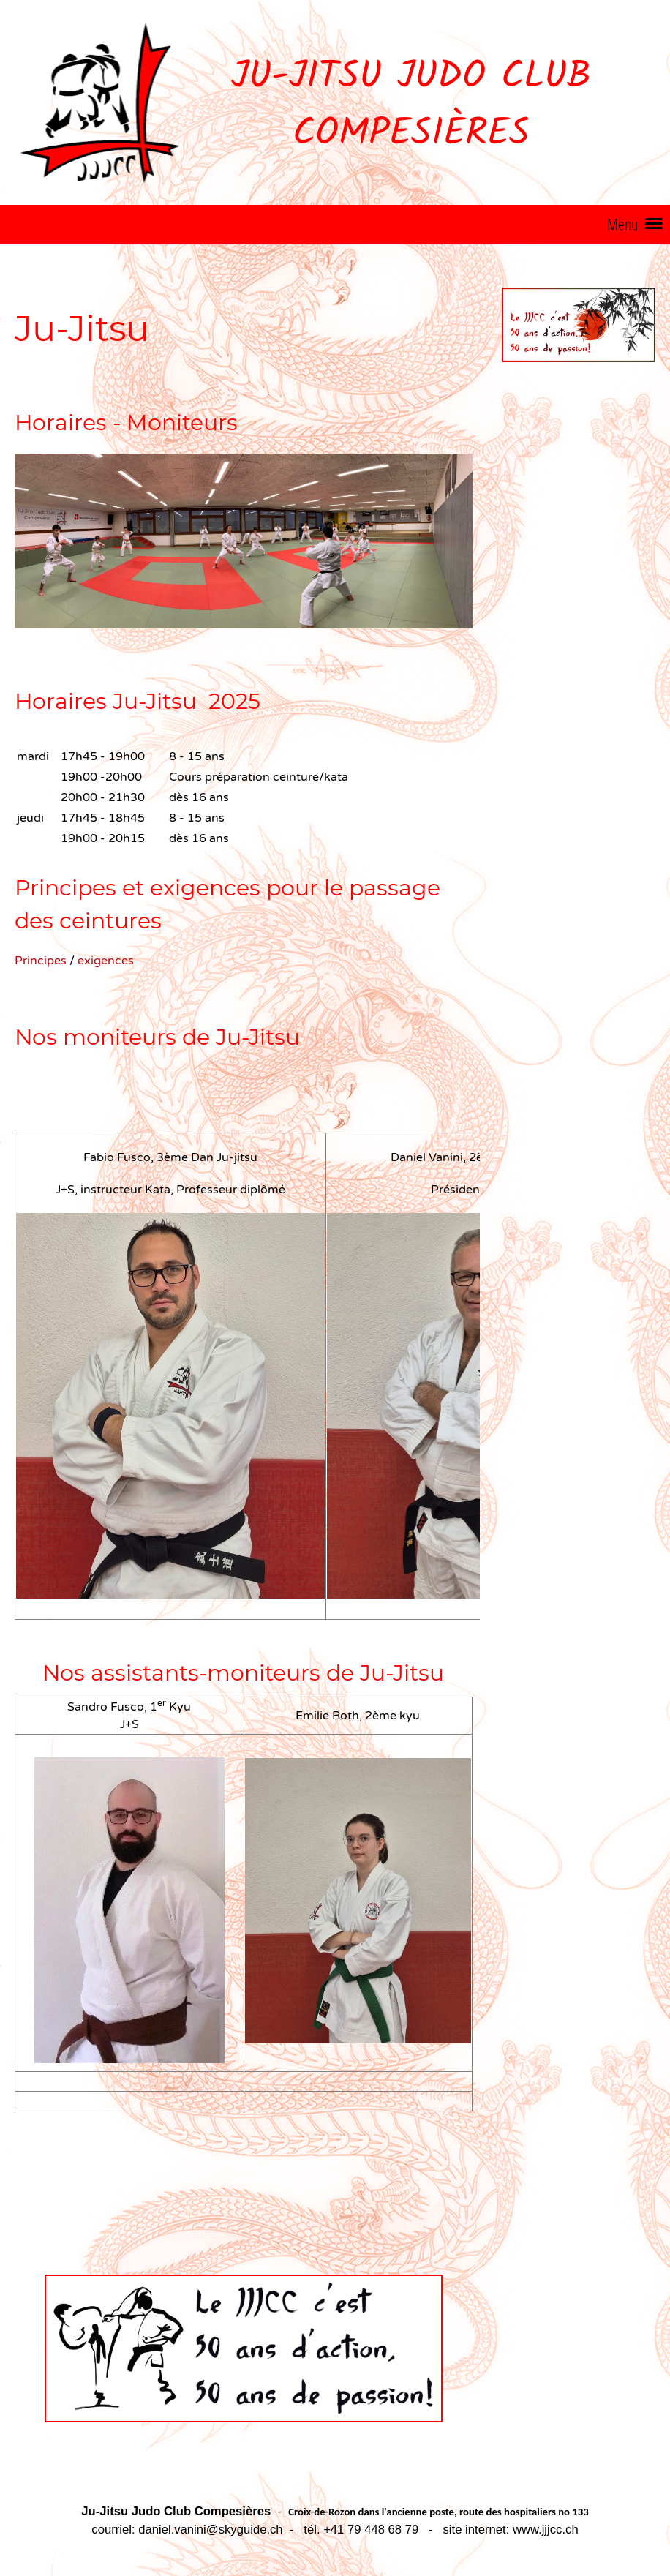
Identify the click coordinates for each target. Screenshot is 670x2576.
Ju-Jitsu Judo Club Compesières (411, 106)
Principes (42, 960)
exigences (106, 960)
